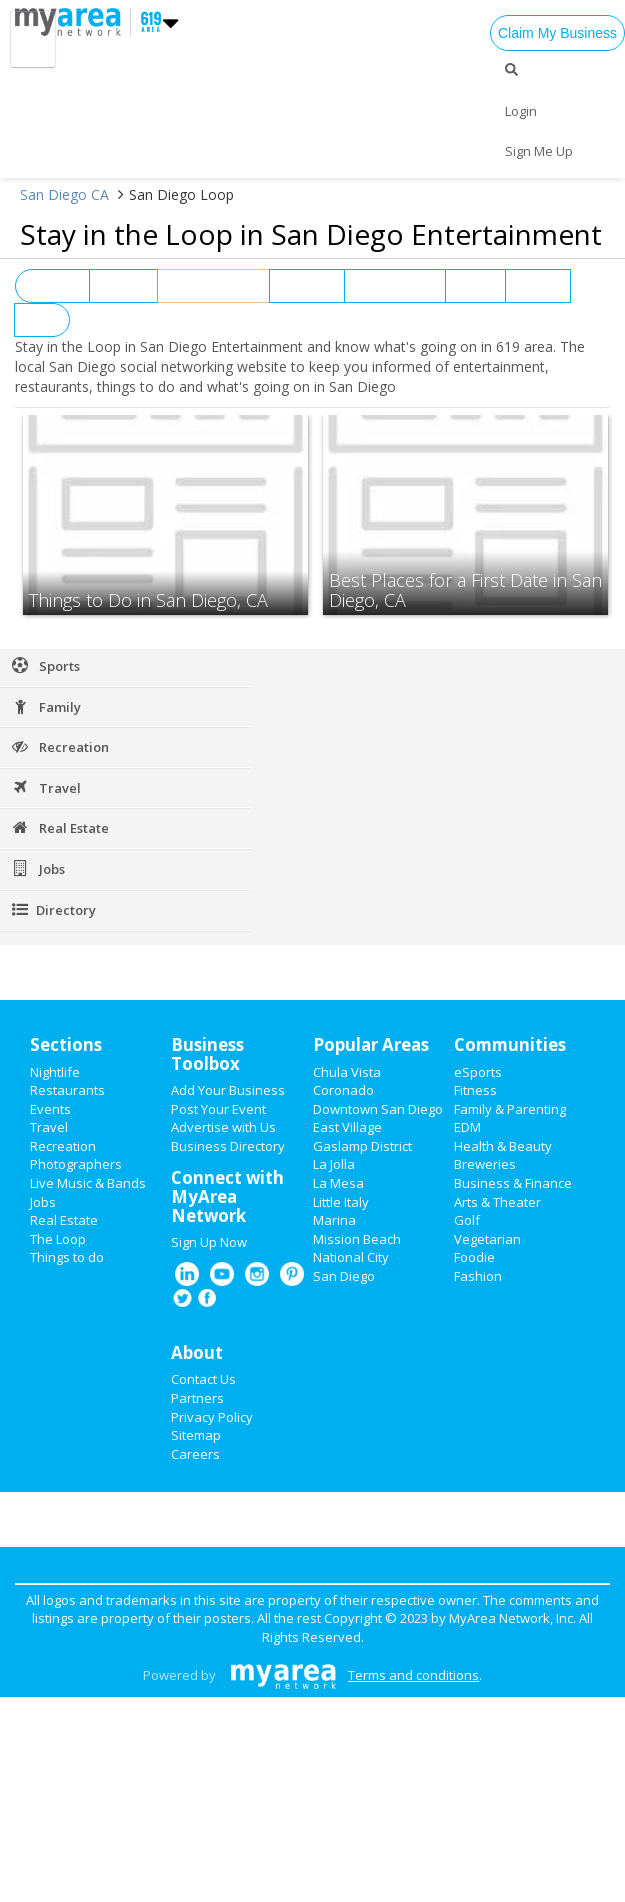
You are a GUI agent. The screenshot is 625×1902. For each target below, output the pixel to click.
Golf (467, 1220)
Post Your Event (218, 1109)
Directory (53, 910)
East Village (347, 1127)
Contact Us (203, 1379)
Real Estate (64, 1220)
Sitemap (196, 1435)
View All (52, 286)
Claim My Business (557, 33)
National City (351, 1257)
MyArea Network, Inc (511, 1618)
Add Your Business (228, 1090)
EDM (467, 1127)
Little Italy (341, 1202)
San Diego (344, 1276)
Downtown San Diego (378, 1109)
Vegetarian (487, 1239)
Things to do (67, 1257)
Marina (334, 1220)
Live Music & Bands (88, 1183)
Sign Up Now (209, 1242)
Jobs (42, 320)
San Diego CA (64, 194)
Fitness (475, 1090)
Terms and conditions (413, 1675)
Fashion (478, 1276)
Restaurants (394, 286)
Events (123, 286)
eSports (478, 1072)
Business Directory (228, 1146)
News (475, 286)
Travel (49, 1127)
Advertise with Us (223, 1127)
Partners (197, 1398)
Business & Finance (513, 1183)
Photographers (76, 1164)
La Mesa (338, 1183)
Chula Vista (347, 1072)
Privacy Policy (212, 1417)
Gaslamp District (362, 1146)
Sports (538, 286)
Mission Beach (357, 1239)
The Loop (58, 1239)
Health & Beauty (503, 1146)
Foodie (474, 1257)
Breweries (485, 1164)
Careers (195, 1454)
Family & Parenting (510, 1109)
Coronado (343, 1090)
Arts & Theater (497, 1202)
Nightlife (307, 286)
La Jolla (334, 1164)
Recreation (63, 1146)
